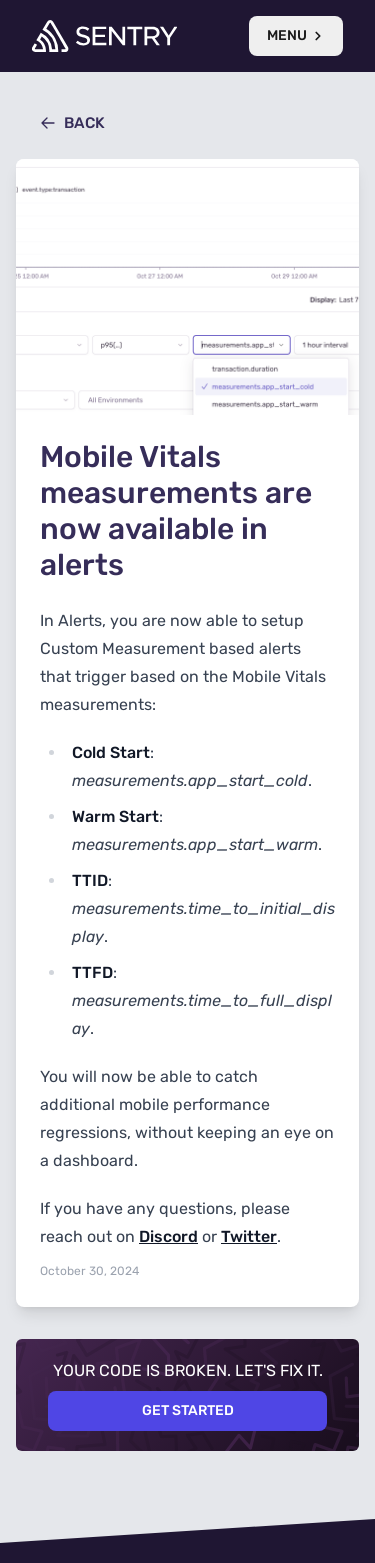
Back (72, 123)
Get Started (188, 1410)
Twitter (249, 1236)
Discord (168, 1236)
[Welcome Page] (104, 36)
